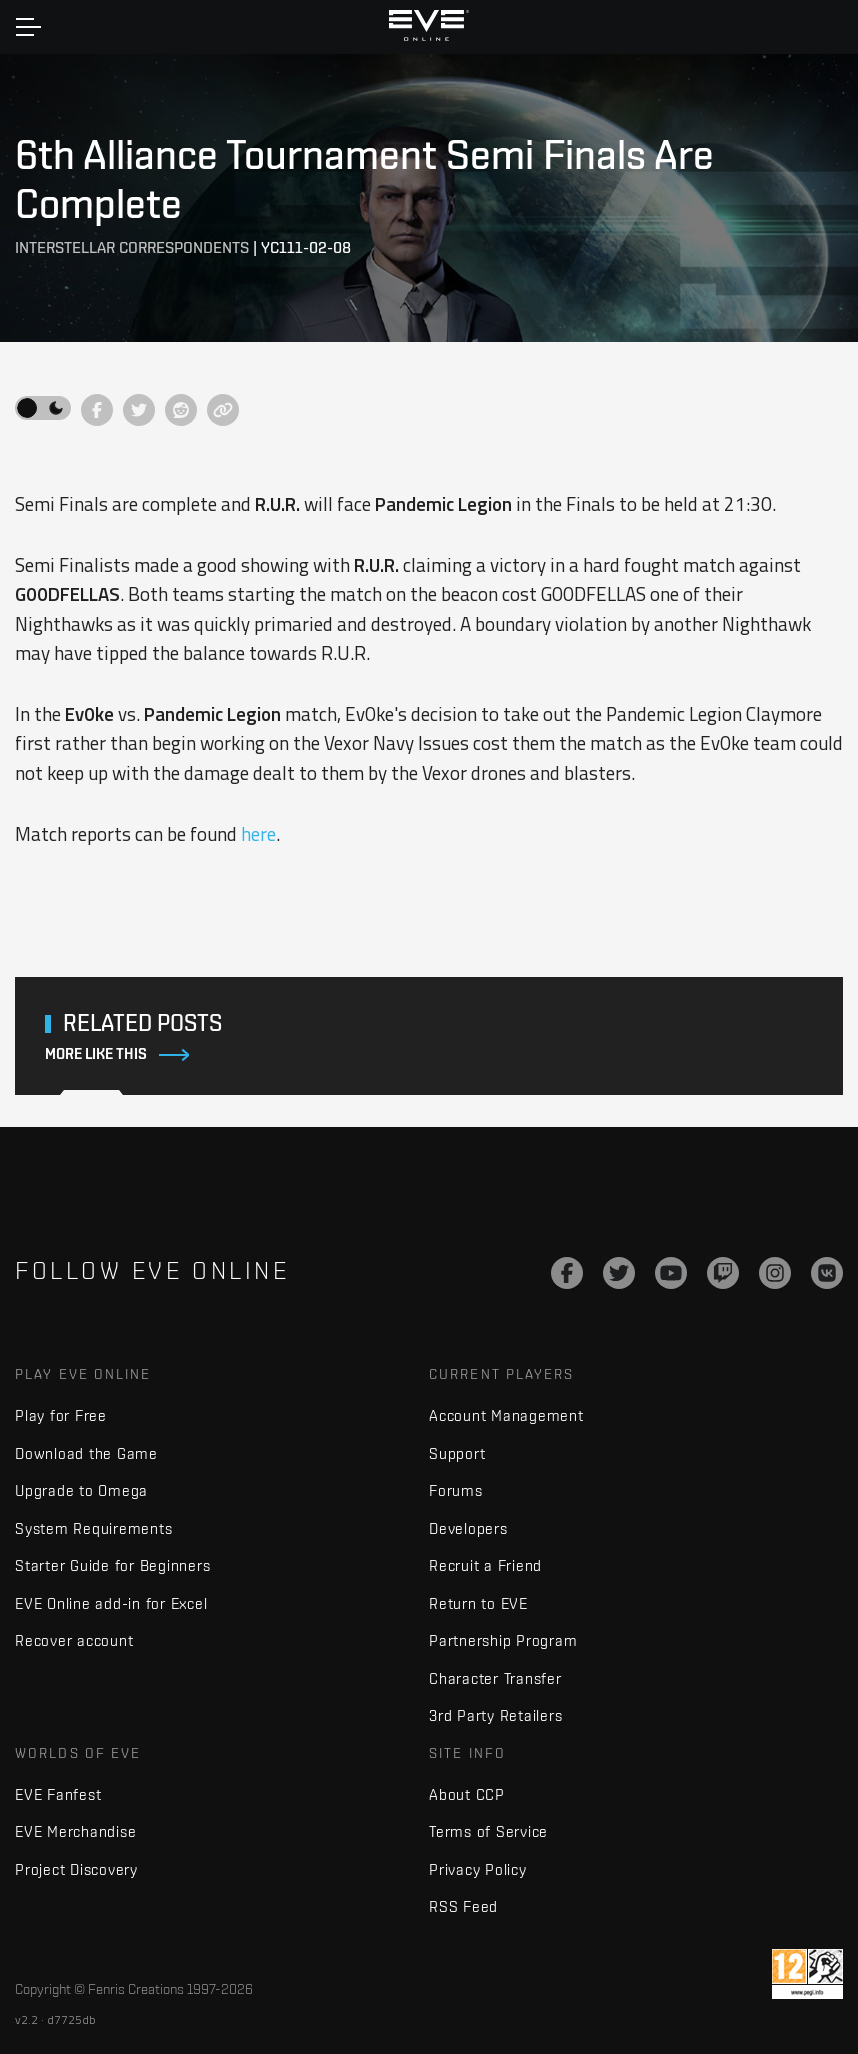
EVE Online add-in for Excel (111, 1603)
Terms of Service (488, 1831)
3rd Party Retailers (495, 1715)
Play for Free (61, 1415)
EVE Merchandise (75, 1831)
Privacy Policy (478, 1869)
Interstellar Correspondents (132, 247)
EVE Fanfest (58, 1794)
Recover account (74, 1640)
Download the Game (86, 1453)
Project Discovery (76, 1869)
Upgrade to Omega (81, 1490)
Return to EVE (478, 1603)
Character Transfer (495, 1678)
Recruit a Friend (485, 1565)
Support (457, 1453)
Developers (468, 1528)
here (258, 834)
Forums (456, 1490)
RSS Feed (463, 1906)
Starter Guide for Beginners (112, 1565)
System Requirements (93, 1528)
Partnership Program (503, 1640)
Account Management (506, 1415)
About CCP (467, 1794)
